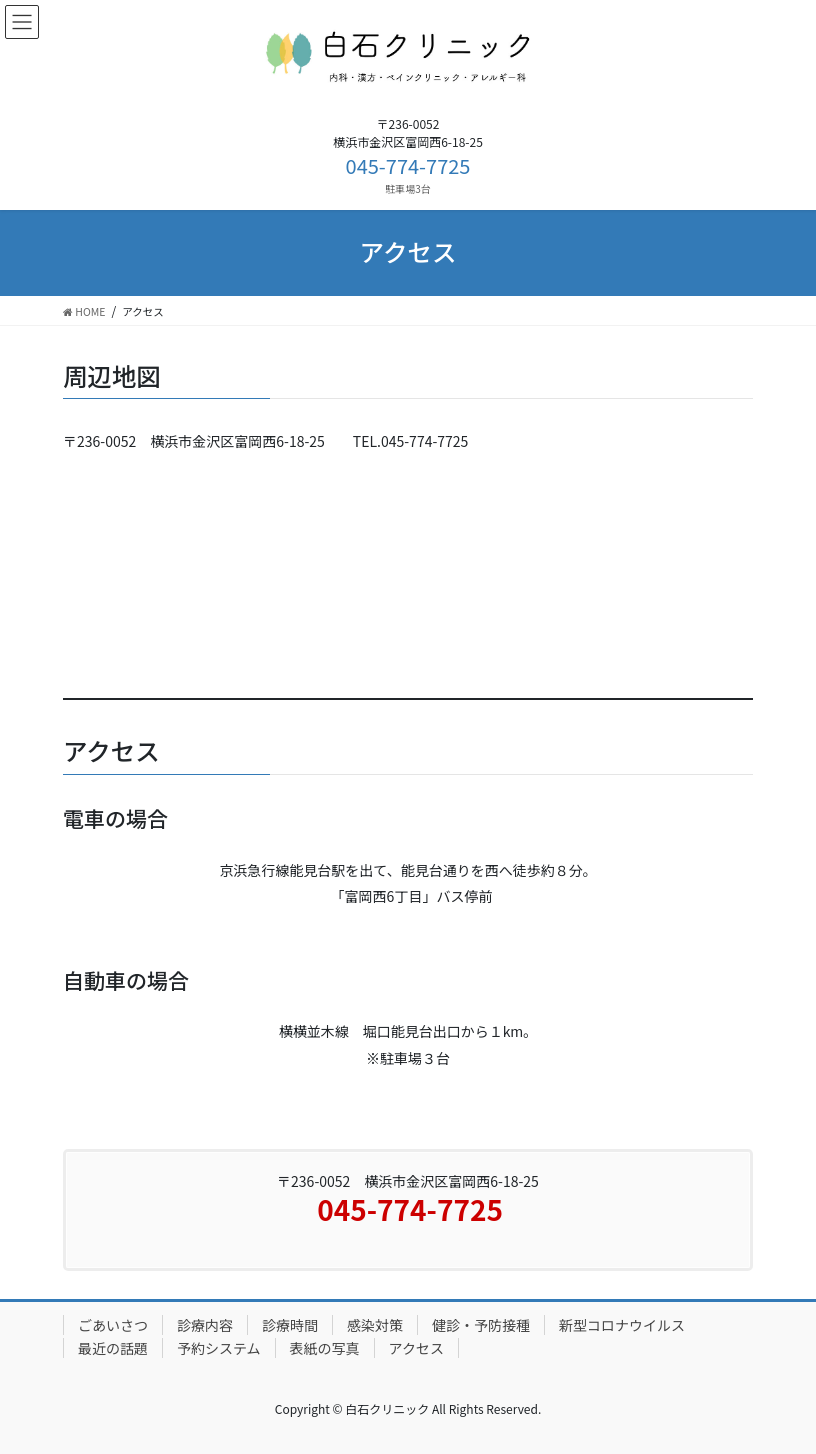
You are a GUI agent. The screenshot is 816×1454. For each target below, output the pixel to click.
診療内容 (205, 1325)
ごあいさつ (113, 1325)
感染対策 (375, 1325)
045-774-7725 (408, 165)
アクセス (416, 1348)
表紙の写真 (325, 1348)
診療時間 (290, 1325)
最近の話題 (113, 1348)
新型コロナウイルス (622, 1325)
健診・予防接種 (481, 1325)
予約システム (219, 1348)
